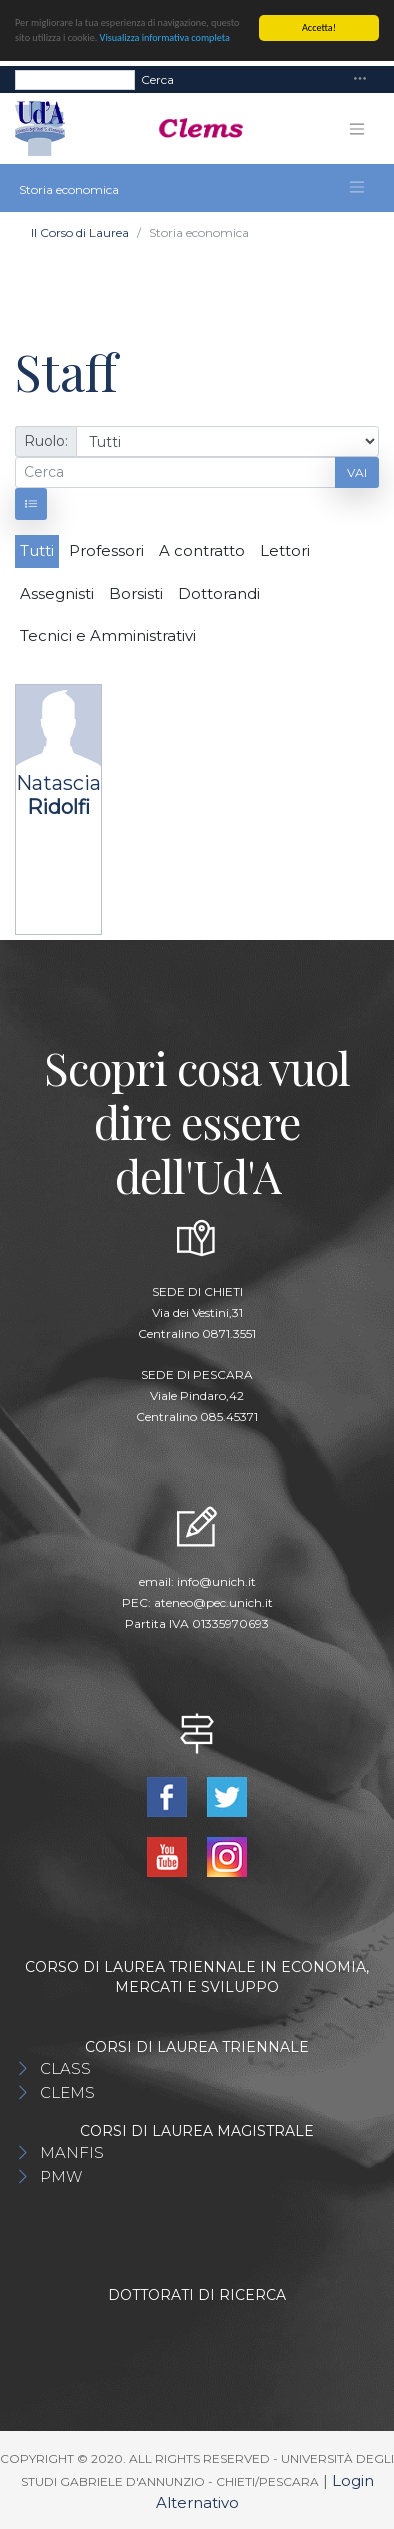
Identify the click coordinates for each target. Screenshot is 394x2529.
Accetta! (319, 27)
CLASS (65, 2068)
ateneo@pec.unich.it (213, 1602)
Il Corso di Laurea (80, 232)
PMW (61, 2176)
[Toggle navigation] (360, 79)
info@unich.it (216, 1581)
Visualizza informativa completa (165, 37)
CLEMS (67, 2092)
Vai (357, 471)
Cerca (157, 78)
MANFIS (72, 2152)
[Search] (75, 79)
